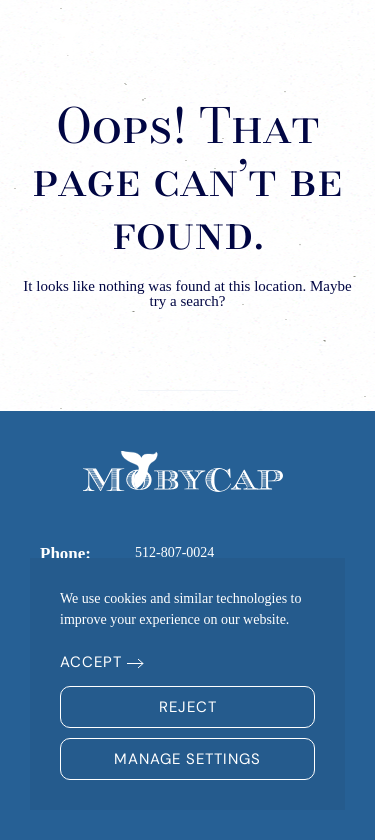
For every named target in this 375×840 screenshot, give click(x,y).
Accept (91, 662)
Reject (188, 707)
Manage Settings (187, 759)
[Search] (188, 370)
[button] (325, 40)
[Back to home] (105, 40)
